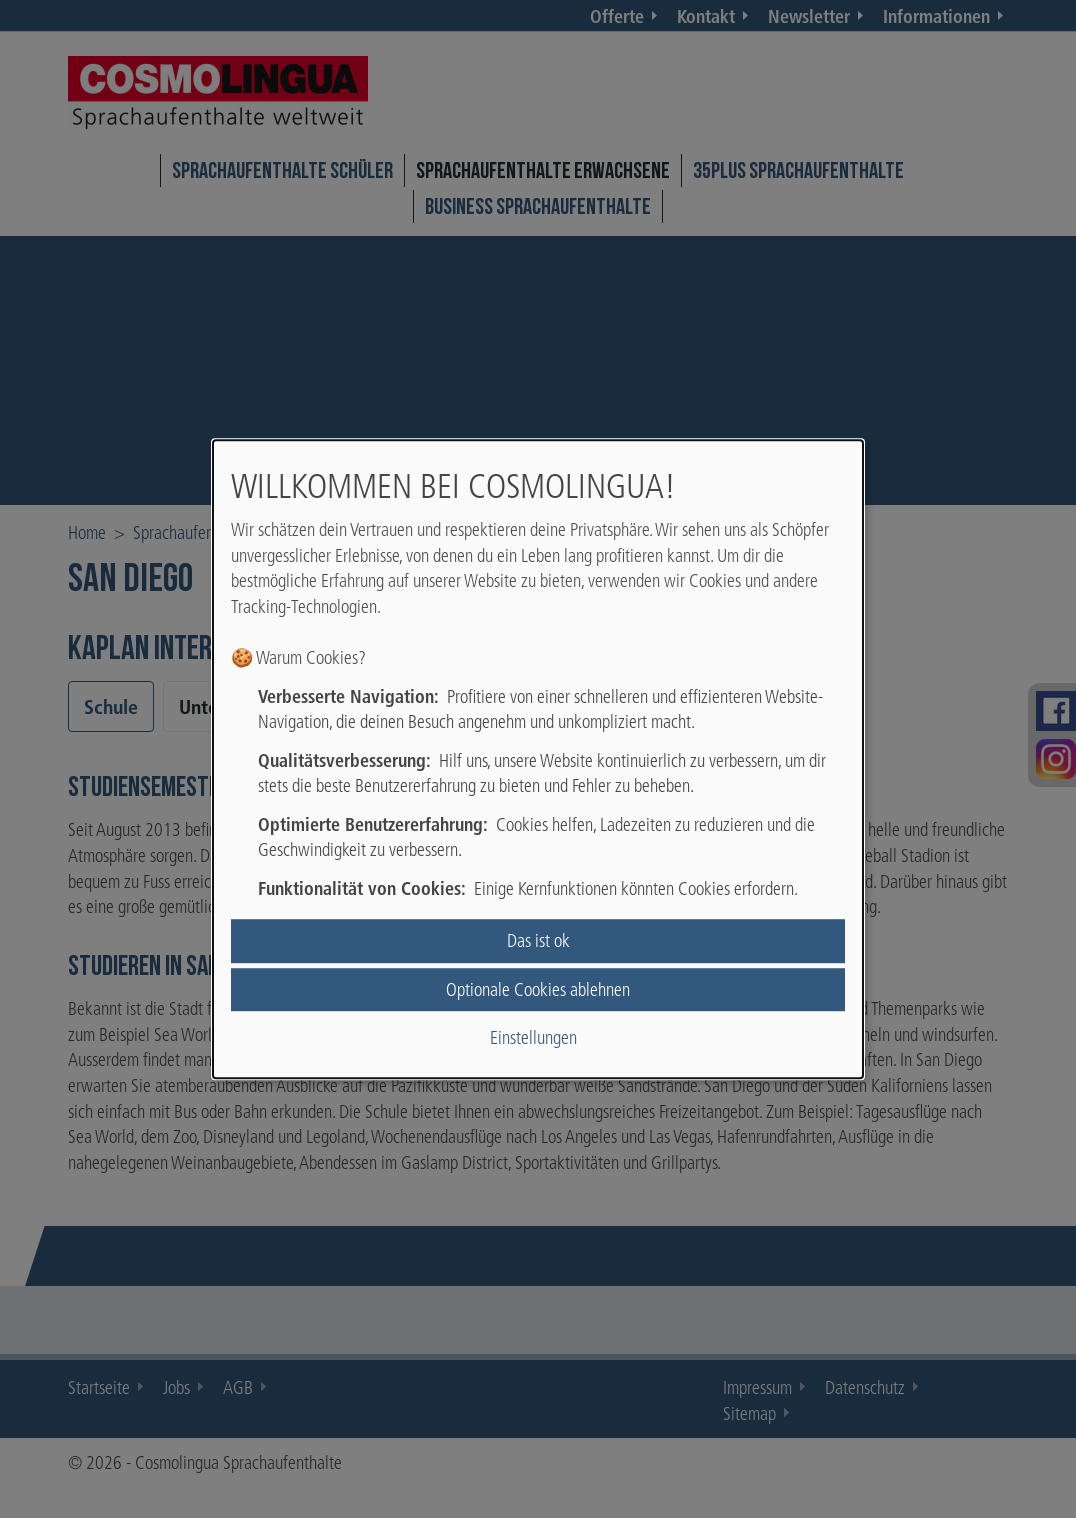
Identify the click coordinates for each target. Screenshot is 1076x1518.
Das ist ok (538, 941)
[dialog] (538, 759)
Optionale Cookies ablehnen (538, 989)
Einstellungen (533, 1037)
